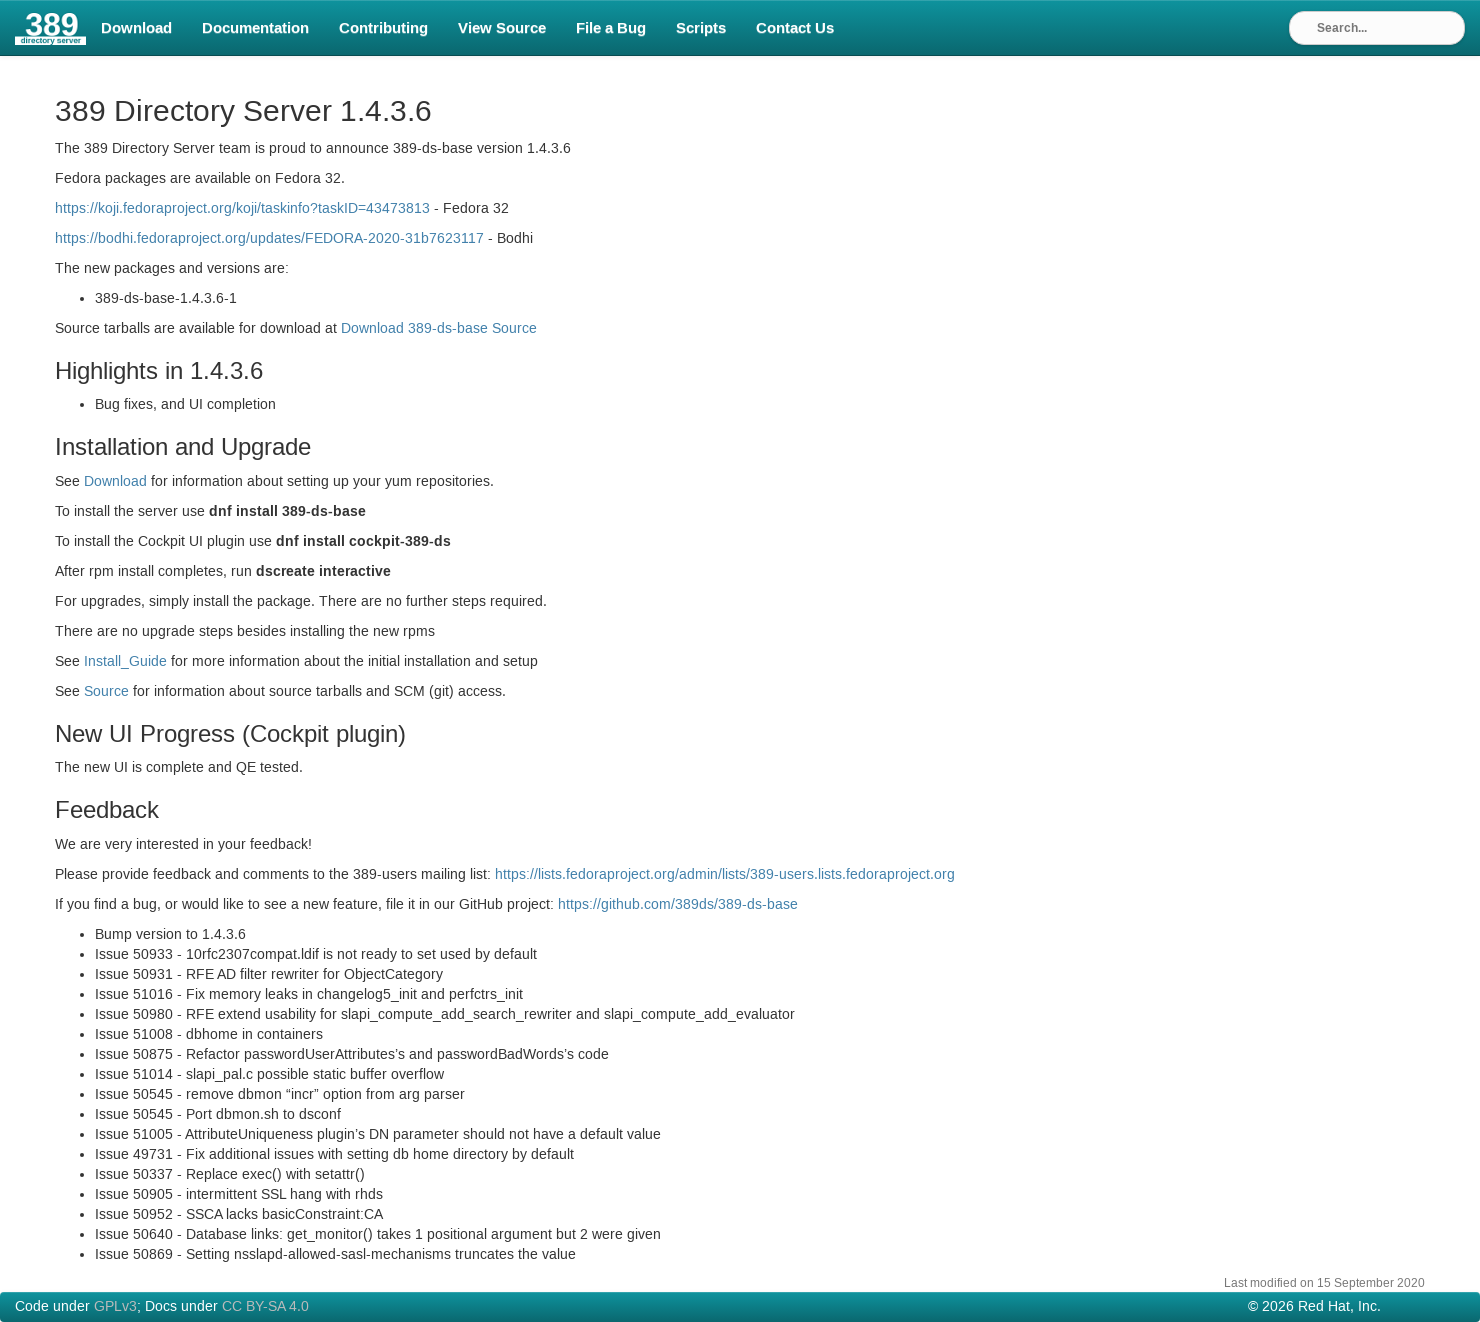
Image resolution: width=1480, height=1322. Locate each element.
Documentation (255, 28)
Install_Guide (125, 662)
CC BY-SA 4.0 (265, 1307)
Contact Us (795, 28)
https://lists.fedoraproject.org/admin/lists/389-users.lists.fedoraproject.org (725, 875)
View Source (502, 28)
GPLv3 (115, 1307)
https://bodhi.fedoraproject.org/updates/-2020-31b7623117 (269, 239)
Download (136, 28)
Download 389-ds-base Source (439, 329)
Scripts (701, 28)
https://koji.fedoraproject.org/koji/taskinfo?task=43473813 (242, 209)
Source (106, 692)
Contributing (383, 28)
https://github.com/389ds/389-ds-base (678, 905)
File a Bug (611, 28)
